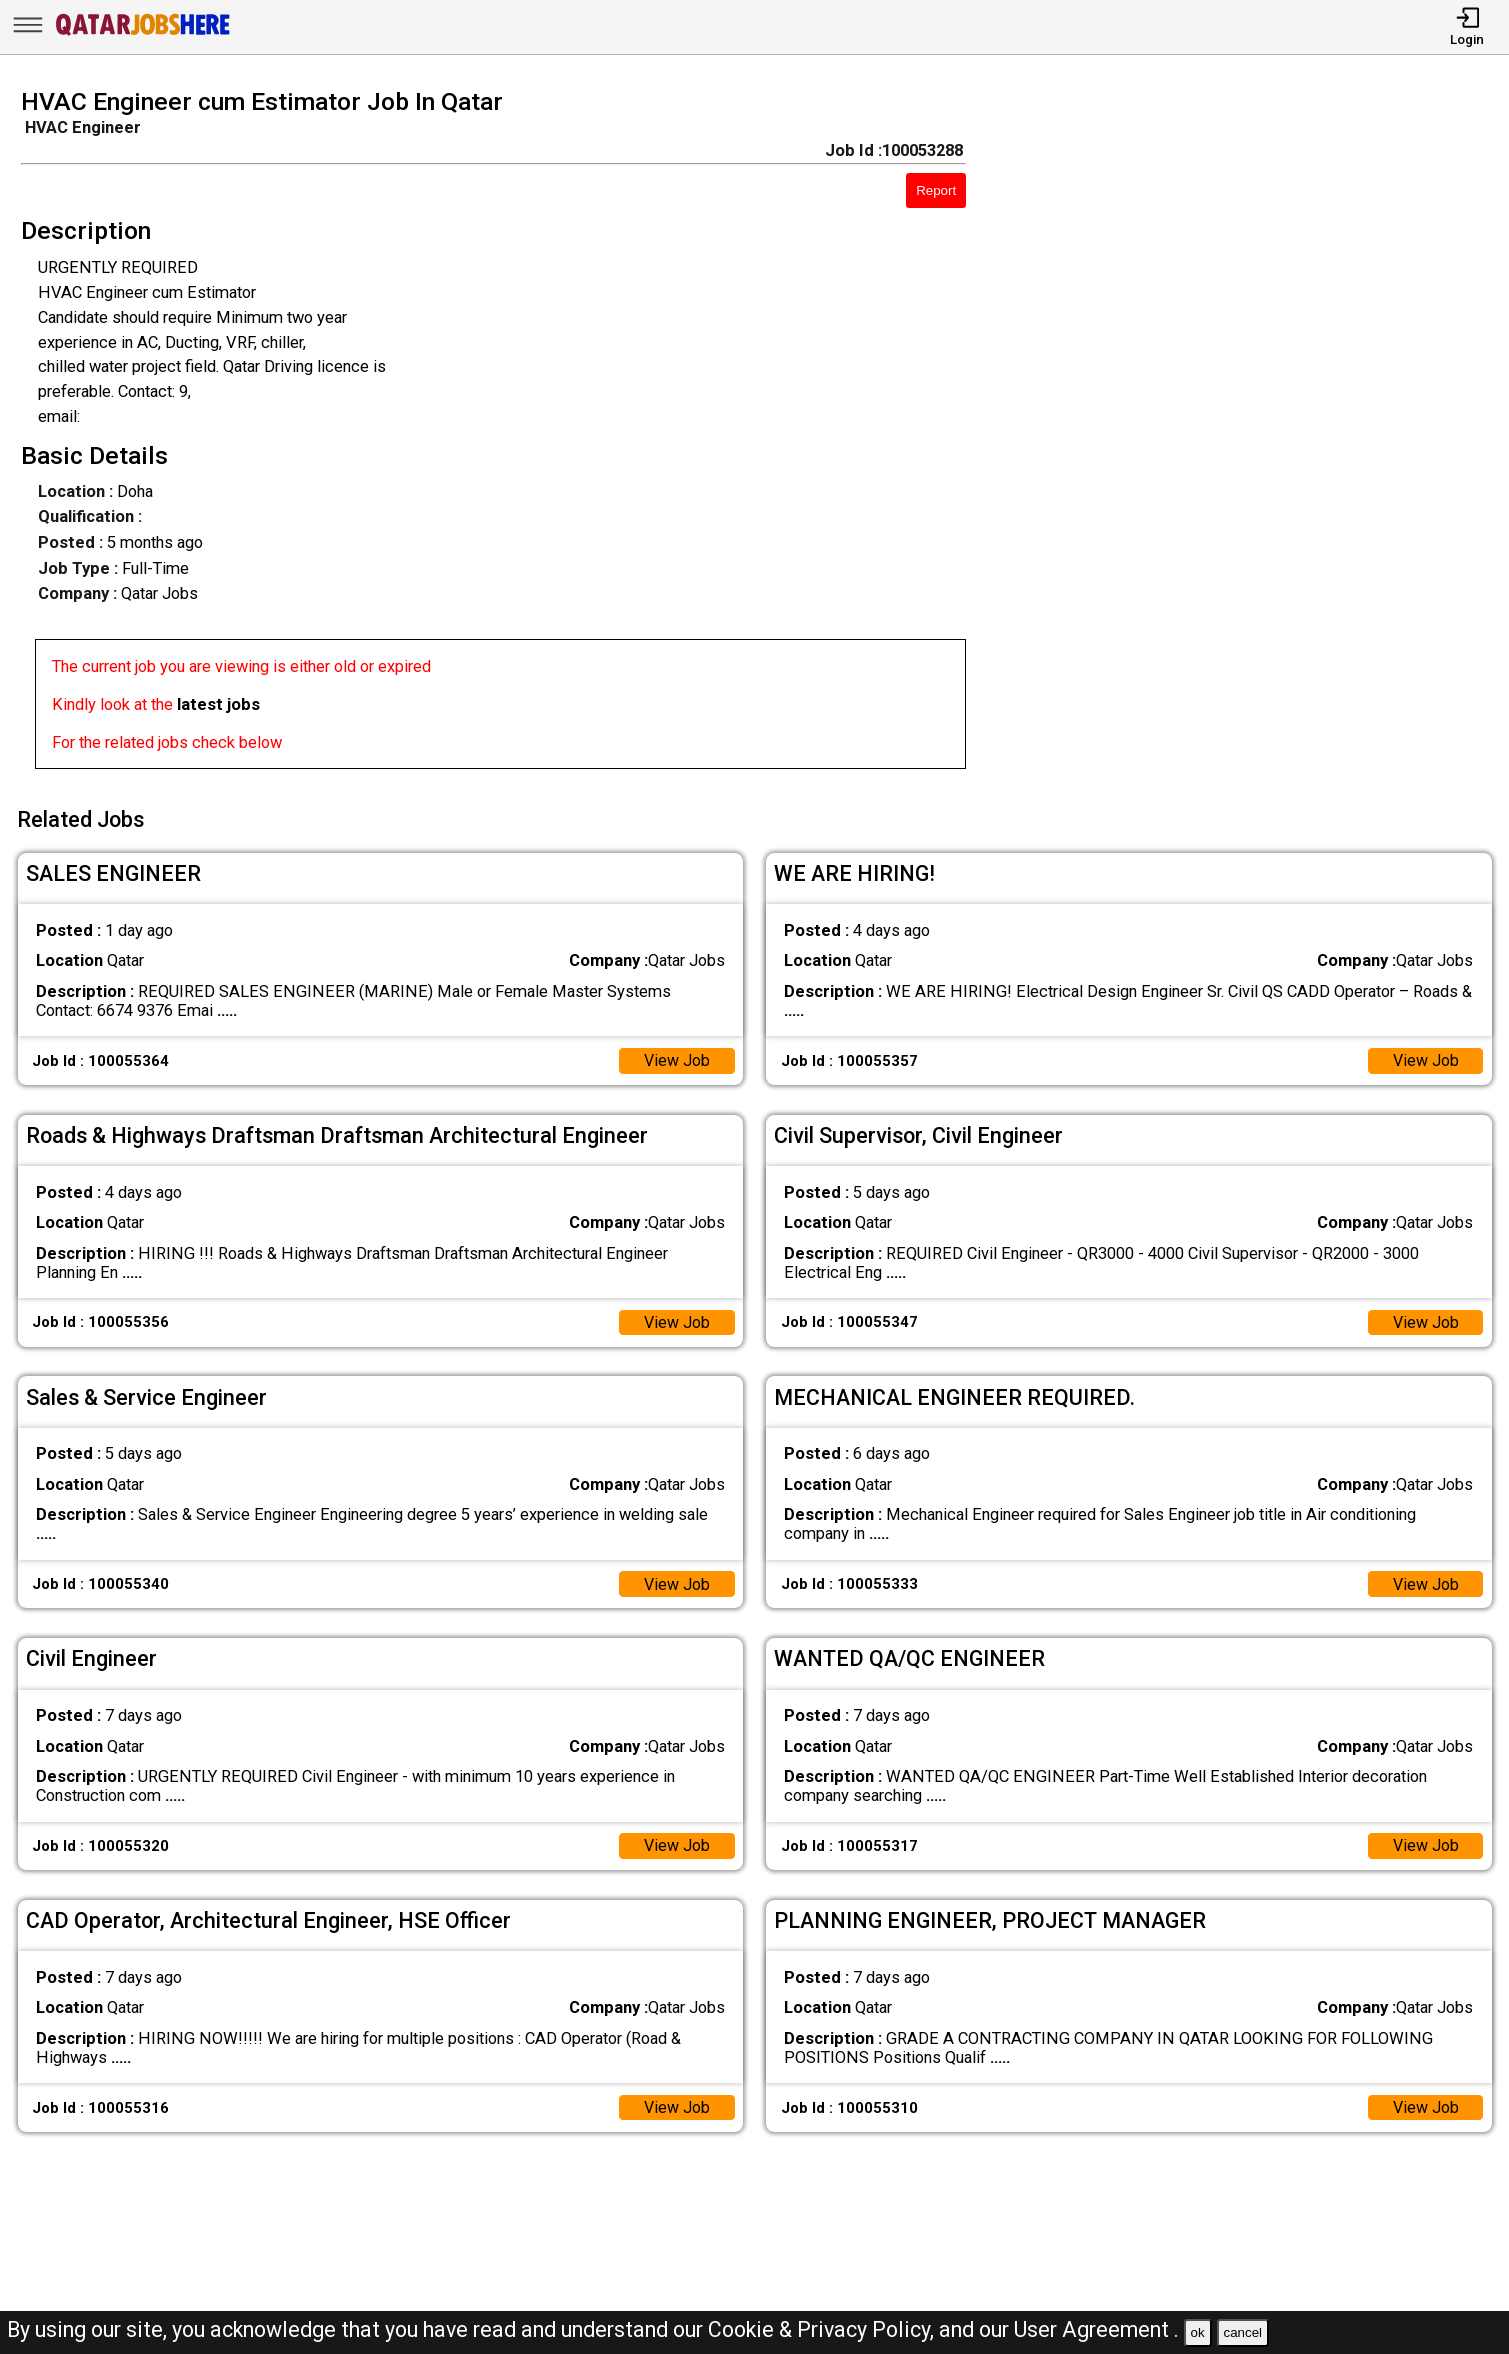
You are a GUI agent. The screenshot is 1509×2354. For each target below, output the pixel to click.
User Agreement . (1096, 2329)
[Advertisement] (1256, 435)
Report (936, 190)
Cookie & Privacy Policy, (823, 2329)
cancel (1242, 2332)
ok (1198, 2332)
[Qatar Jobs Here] (143, 34)
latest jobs (218, 704)
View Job (676, 1057)
